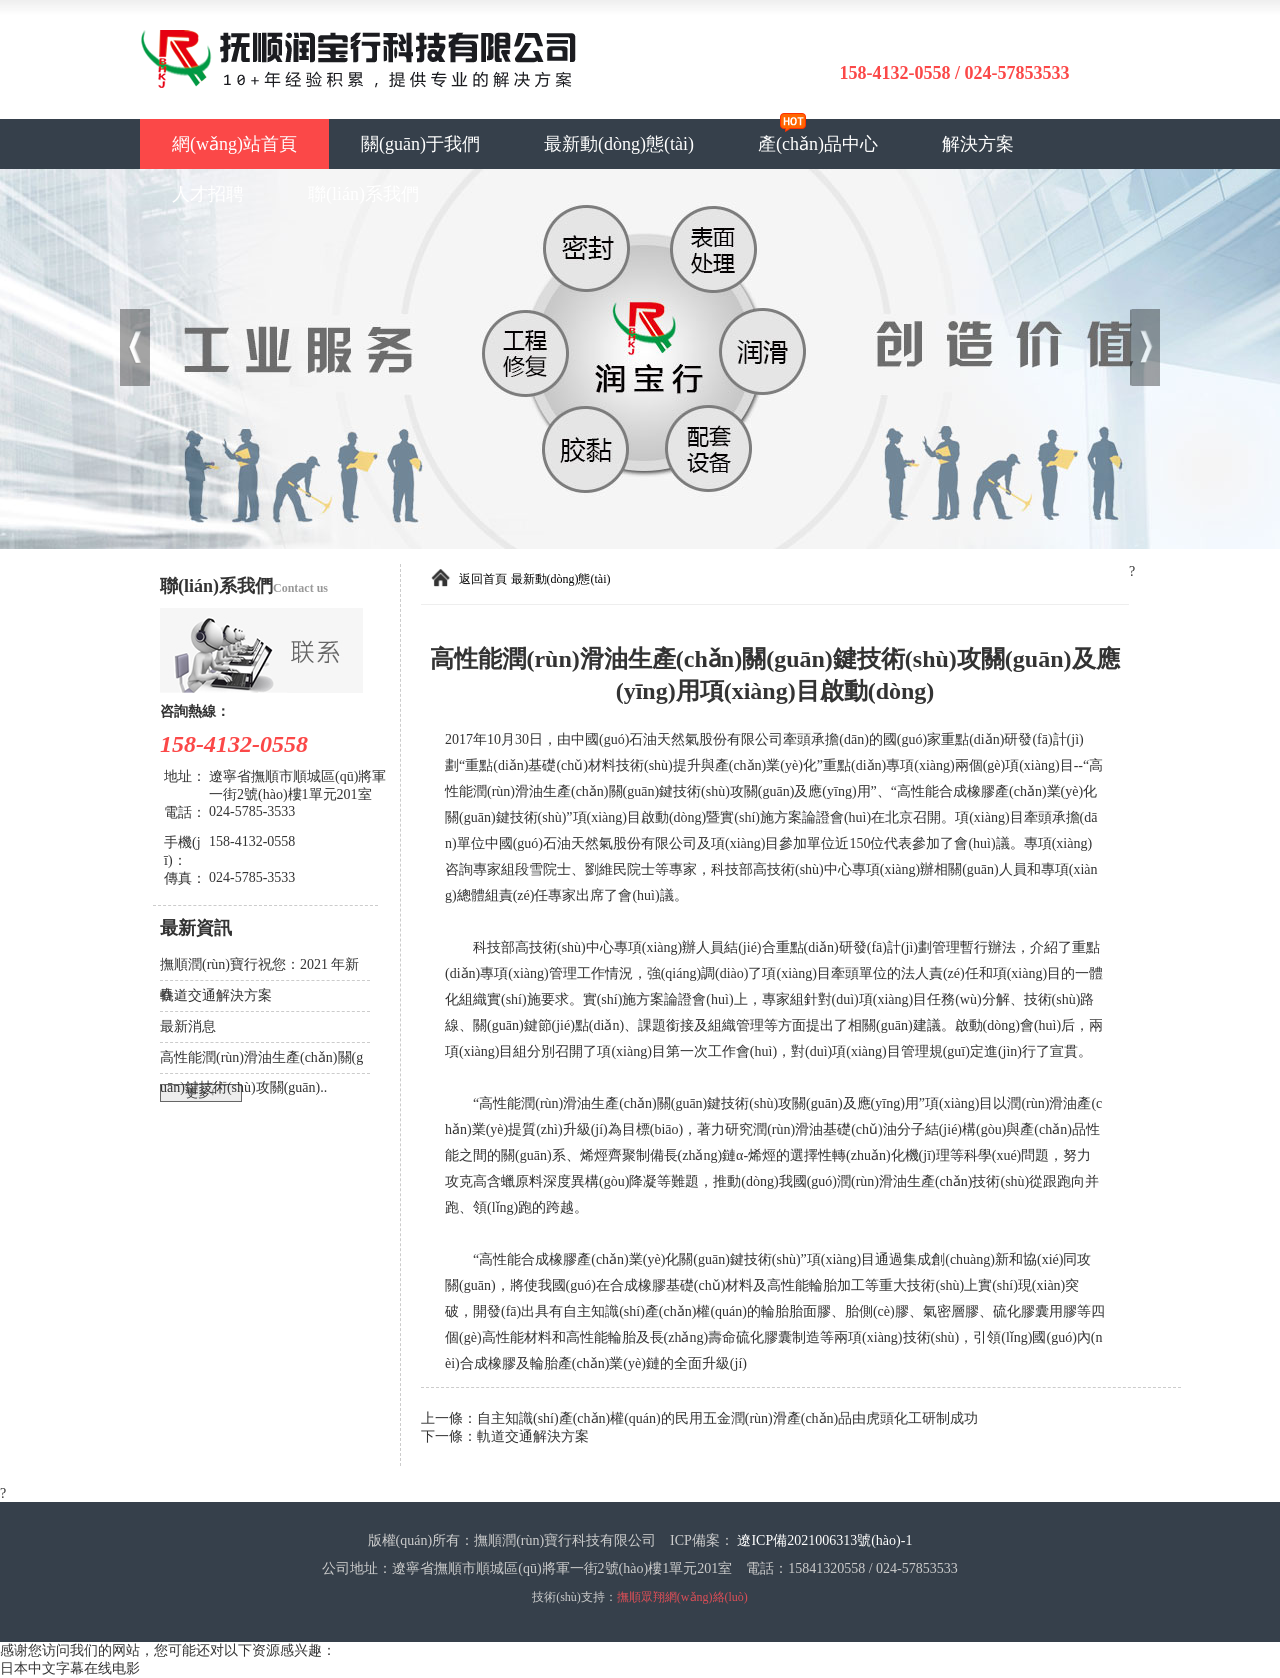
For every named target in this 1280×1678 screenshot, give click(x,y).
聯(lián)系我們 (363, 194)
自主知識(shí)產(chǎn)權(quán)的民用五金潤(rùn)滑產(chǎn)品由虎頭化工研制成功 (727, 1418)
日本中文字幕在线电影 (70, 1668)
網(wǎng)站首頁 (234, 144)
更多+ (201, 1093)
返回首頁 (483, 579)
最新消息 (188, 1026)
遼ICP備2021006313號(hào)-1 (824, 1540)
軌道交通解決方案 (216, 995)
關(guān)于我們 (420, 144)
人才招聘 (208, 194)
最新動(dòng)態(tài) (619, 144)
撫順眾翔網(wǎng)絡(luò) (682, 1597)
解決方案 (978, 144)
